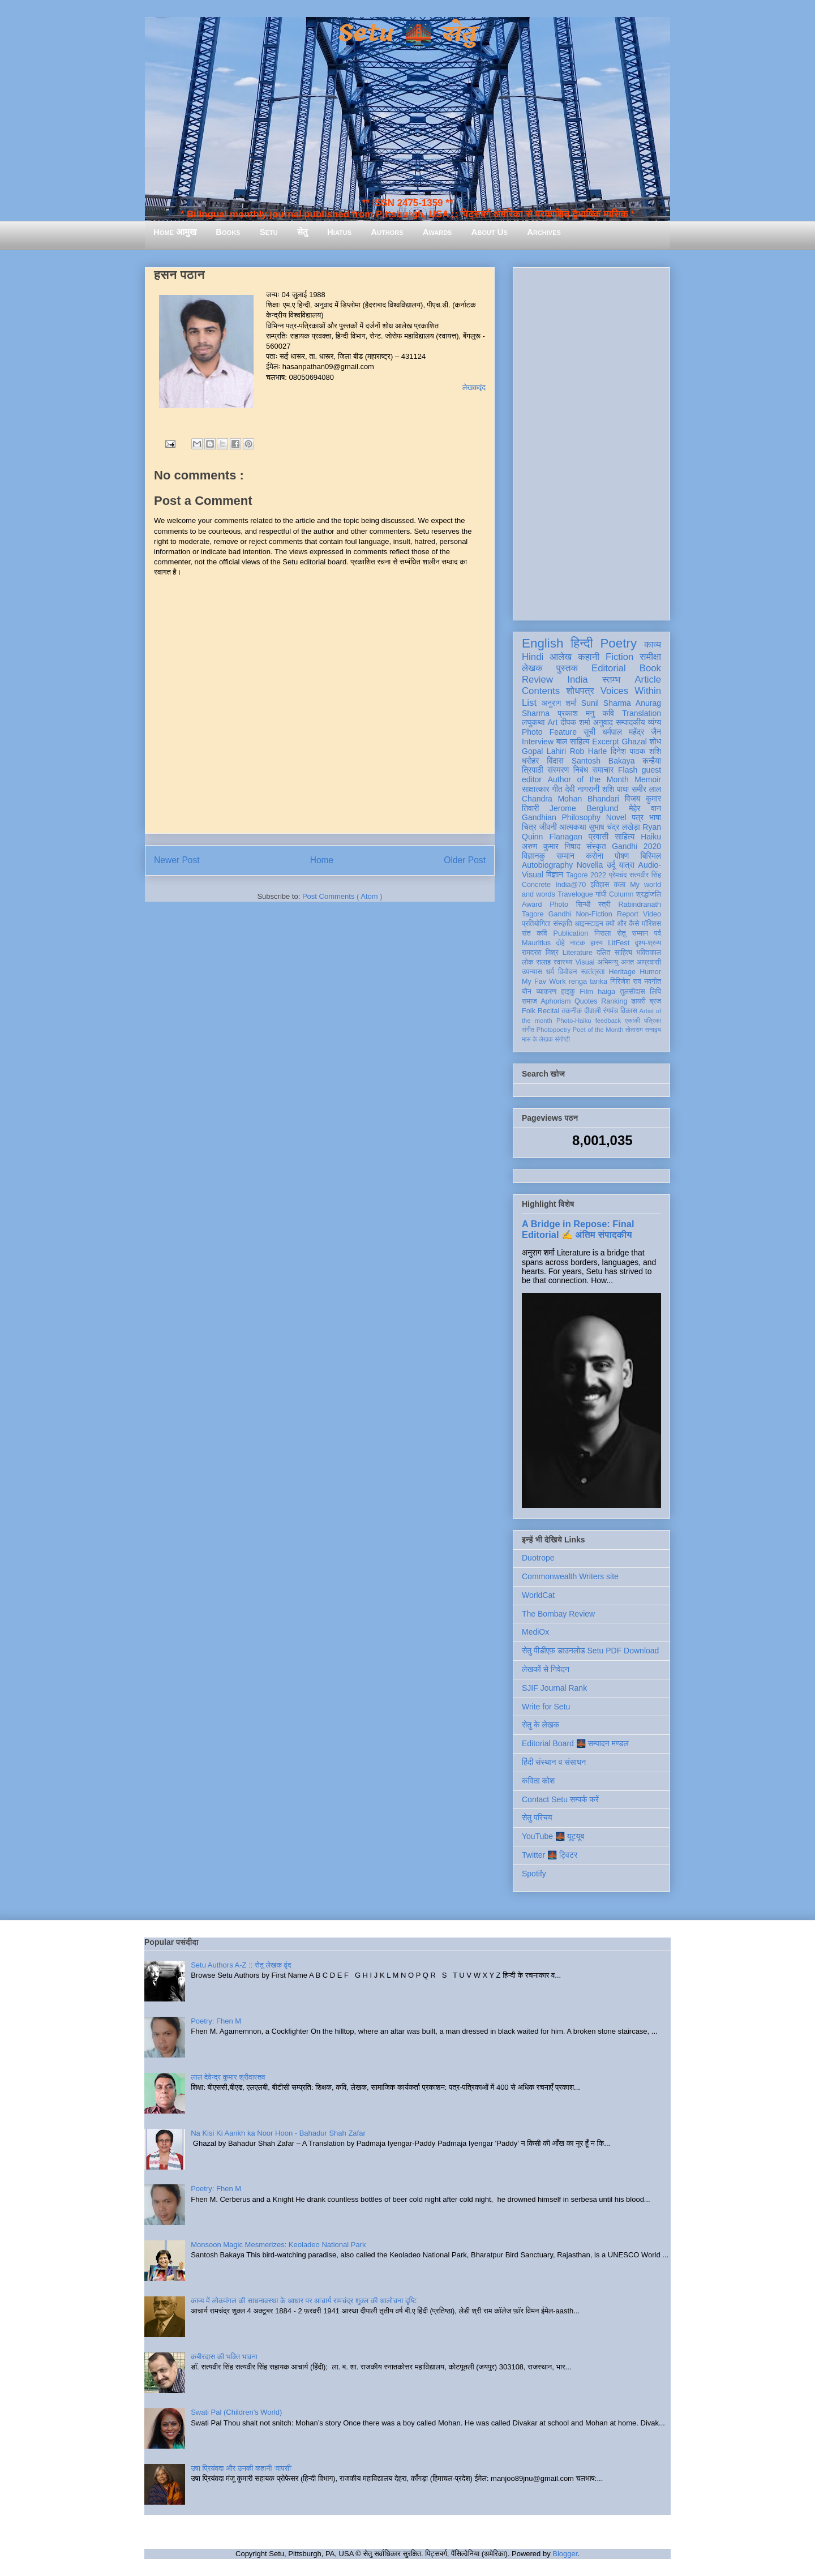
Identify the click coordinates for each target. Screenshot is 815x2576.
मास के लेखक (537, 1039)
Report (627, 914)
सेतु (302, 232)
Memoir (647, 779)
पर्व (657, 933)
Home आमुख (174, 232)
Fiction (619, 656)
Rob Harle (588, 751)
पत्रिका (652, 1020)
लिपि (655, 992)
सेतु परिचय (537, 1817)
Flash (627, 769)
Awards (437, 232)
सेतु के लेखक (540, 1724)
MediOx (535, 1631)
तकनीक (571, 1011)
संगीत (528, 1029)
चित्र (529, 826)
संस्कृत (596, 846)
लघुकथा (533, 722)
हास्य (596, 943)
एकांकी (632, 1020)
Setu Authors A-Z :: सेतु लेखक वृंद (241, 1965)
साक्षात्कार (536, 789)
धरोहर (530, 760)
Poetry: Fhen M (216, 2021)
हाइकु (568, 992)
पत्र (638, 817)
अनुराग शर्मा (559, 703)
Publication (571, 933)
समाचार (603, 769)
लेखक (532, 668)
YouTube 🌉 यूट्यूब (553, 1836)
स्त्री (604, 904)
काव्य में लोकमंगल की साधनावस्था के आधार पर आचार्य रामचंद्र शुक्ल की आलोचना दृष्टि (304, 2300)
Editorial (608, 668)
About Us (489, 232)
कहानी (588, 656)
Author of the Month (588, 779)
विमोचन (567, 972)
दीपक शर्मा (575, 722)
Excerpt (605, 741)
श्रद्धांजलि (648, 894)
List (529, 702)
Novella (590, 864)
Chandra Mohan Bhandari (570, 798)
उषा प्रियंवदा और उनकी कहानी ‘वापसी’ (242, 2468)
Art (553, 722)
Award (532, 904)
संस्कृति (562, 924)
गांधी (601, 894)
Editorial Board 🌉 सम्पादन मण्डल (575, 1743)
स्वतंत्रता (592, 972)
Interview (538, 741)
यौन (526, 992)
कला (620, 885)
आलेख (561, 656)
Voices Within (630, 690)
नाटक (577, 943)
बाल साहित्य (573, 741)
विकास (628, 1011)
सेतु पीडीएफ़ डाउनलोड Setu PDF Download (590, 1650)
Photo (559, 904)
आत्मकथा (572, 826)
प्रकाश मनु (575, 713)
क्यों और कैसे (622, 924)
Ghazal (633, 741)
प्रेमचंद (618, 875)
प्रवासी (598, 836)
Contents (541, 690)
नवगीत (652, 981)
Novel (616, 817)
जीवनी (548, 826)
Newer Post (177, 860)
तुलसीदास (632, 992)
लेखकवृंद (474, 387)
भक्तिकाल (648, 953)
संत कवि (534, 933)
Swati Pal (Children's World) (236, 2412)
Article (647, 679)
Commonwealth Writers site (570, 1576)
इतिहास (599, 885)
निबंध (580, 769)
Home (322, 860)
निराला (602, 933)
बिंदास (555, 760)
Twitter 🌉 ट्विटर (549, 1854)
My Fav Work (543, 981)
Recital (549, 1011)
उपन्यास (532, 972)
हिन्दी (581, 643)
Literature (578, 953)
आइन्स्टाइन (588, 924)
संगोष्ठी (562, 1039)
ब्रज (656, 1001)
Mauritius (536, 943)
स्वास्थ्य (563, 962)
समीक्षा (650, 656)
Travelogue (575, 894)
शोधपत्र (580, 690)
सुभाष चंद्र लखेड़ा (614, 826)
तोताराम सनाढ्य (643, 1029)
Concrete (536, 885)
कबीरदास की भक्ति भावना (224, 2356)
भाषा (655, 817)
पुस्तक (567, 668)
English (542, 643)
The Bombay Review (558, 1613)
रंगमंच (610, 1011)
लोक (528, 962)
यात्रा (626, 864)
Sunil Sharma (606, 703)
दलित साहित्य (614, 953)
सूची (589, 731)
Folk (528, 1011)
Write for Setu (546, 1706)
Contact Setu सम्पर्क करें (560, 1799)
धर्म (550, 972)
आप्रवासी (649, 962)
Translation (641, 713)
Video (652, 914)
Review (537, 679)
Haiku (651, 836)
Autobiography (547, 864)
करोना (594, 855)
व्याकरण (546, 992)
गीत (557, 789)
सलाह (543, 962)
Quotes (586, 1001)
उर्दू (611, 864)
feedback (608, 1020)
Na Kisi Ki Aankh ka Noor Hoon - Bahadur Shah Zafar (278, 2133)
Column (621, 894)
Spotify (534, 1873)
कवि (608, 713)
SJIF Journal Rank (554, 1687)
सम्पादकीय (630, 722)
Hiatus (339, 232)
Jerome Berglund (584, 808)
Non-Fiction (594, 914)
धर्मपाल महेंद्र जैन (631, 731)
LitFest (618, 943)
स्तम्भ (611, 679)
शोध (656, 741)
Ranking (614, 1001)
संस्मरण (558, 769)
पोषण (622, 855)
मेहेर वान (645, 808)
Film (586, 992)
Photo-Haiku (573, 1020)
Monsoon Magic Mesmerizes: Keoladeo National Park (278, 2244)
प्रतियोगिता (536, 924)
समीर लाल (646, 789)
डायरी (638, 1001)
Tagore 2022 (586, 875)
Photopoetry (553, 1029)
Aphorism (555, 1001)
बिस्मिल (651, 855)
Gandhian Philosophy (561, 817)
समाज (529, 1001)
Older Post (465, 860)
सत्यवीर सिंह (645, 875)
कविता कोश (538, 1780)
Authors (387, 232)
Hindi (532, 656)
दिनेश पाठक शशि (636, 751)
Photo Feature (549, 731)
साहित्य (624, 836)
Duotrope (538, 1557)
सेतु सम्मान (632, 933)
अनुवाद (603, 722)
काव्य (652, 644)
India (577, 679)
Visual (584, 962)
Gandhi (560, 914)
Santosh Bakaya (603, 760)
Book (650, 668)
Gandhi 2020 (636, 846)
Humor (650, 972)
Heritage (622, 972)
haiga (606, 992)
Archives (544, 232)
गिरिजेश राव (625, 981)
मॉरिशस (651, 924)
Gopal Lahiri (544, 751)
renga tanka (588, 981)
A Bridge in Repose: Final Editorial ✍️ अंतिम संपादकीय (578, 1229)
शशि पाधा (615, 789)
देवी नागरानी (582, 789)
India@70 (570, 885)
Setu (269, 232)
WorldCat (538, 1595)
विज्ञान (555, 874)
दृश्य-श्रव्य (647, 943)
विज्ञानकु (533, 855)
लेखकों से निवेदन (545, 1669)
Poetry (618, 643)
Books (228, 232)
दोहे (560, 943)
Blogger (564, 2553)
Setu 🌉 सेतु (407, 33)
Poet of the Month (598, 1029)
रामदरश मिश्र (540, 953)
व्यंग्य (654, 722)
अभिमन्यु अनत (615, 962)
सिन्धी (583, 904)
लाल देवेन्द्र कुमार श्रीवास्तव (228, 2077)
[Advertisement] (591, 441)
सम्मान (565, 855)
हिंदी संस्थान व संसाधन (554, 1762)
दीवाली (592, 1011)
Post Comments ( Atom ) (342, 896)
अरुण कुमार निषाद (551, 846)
